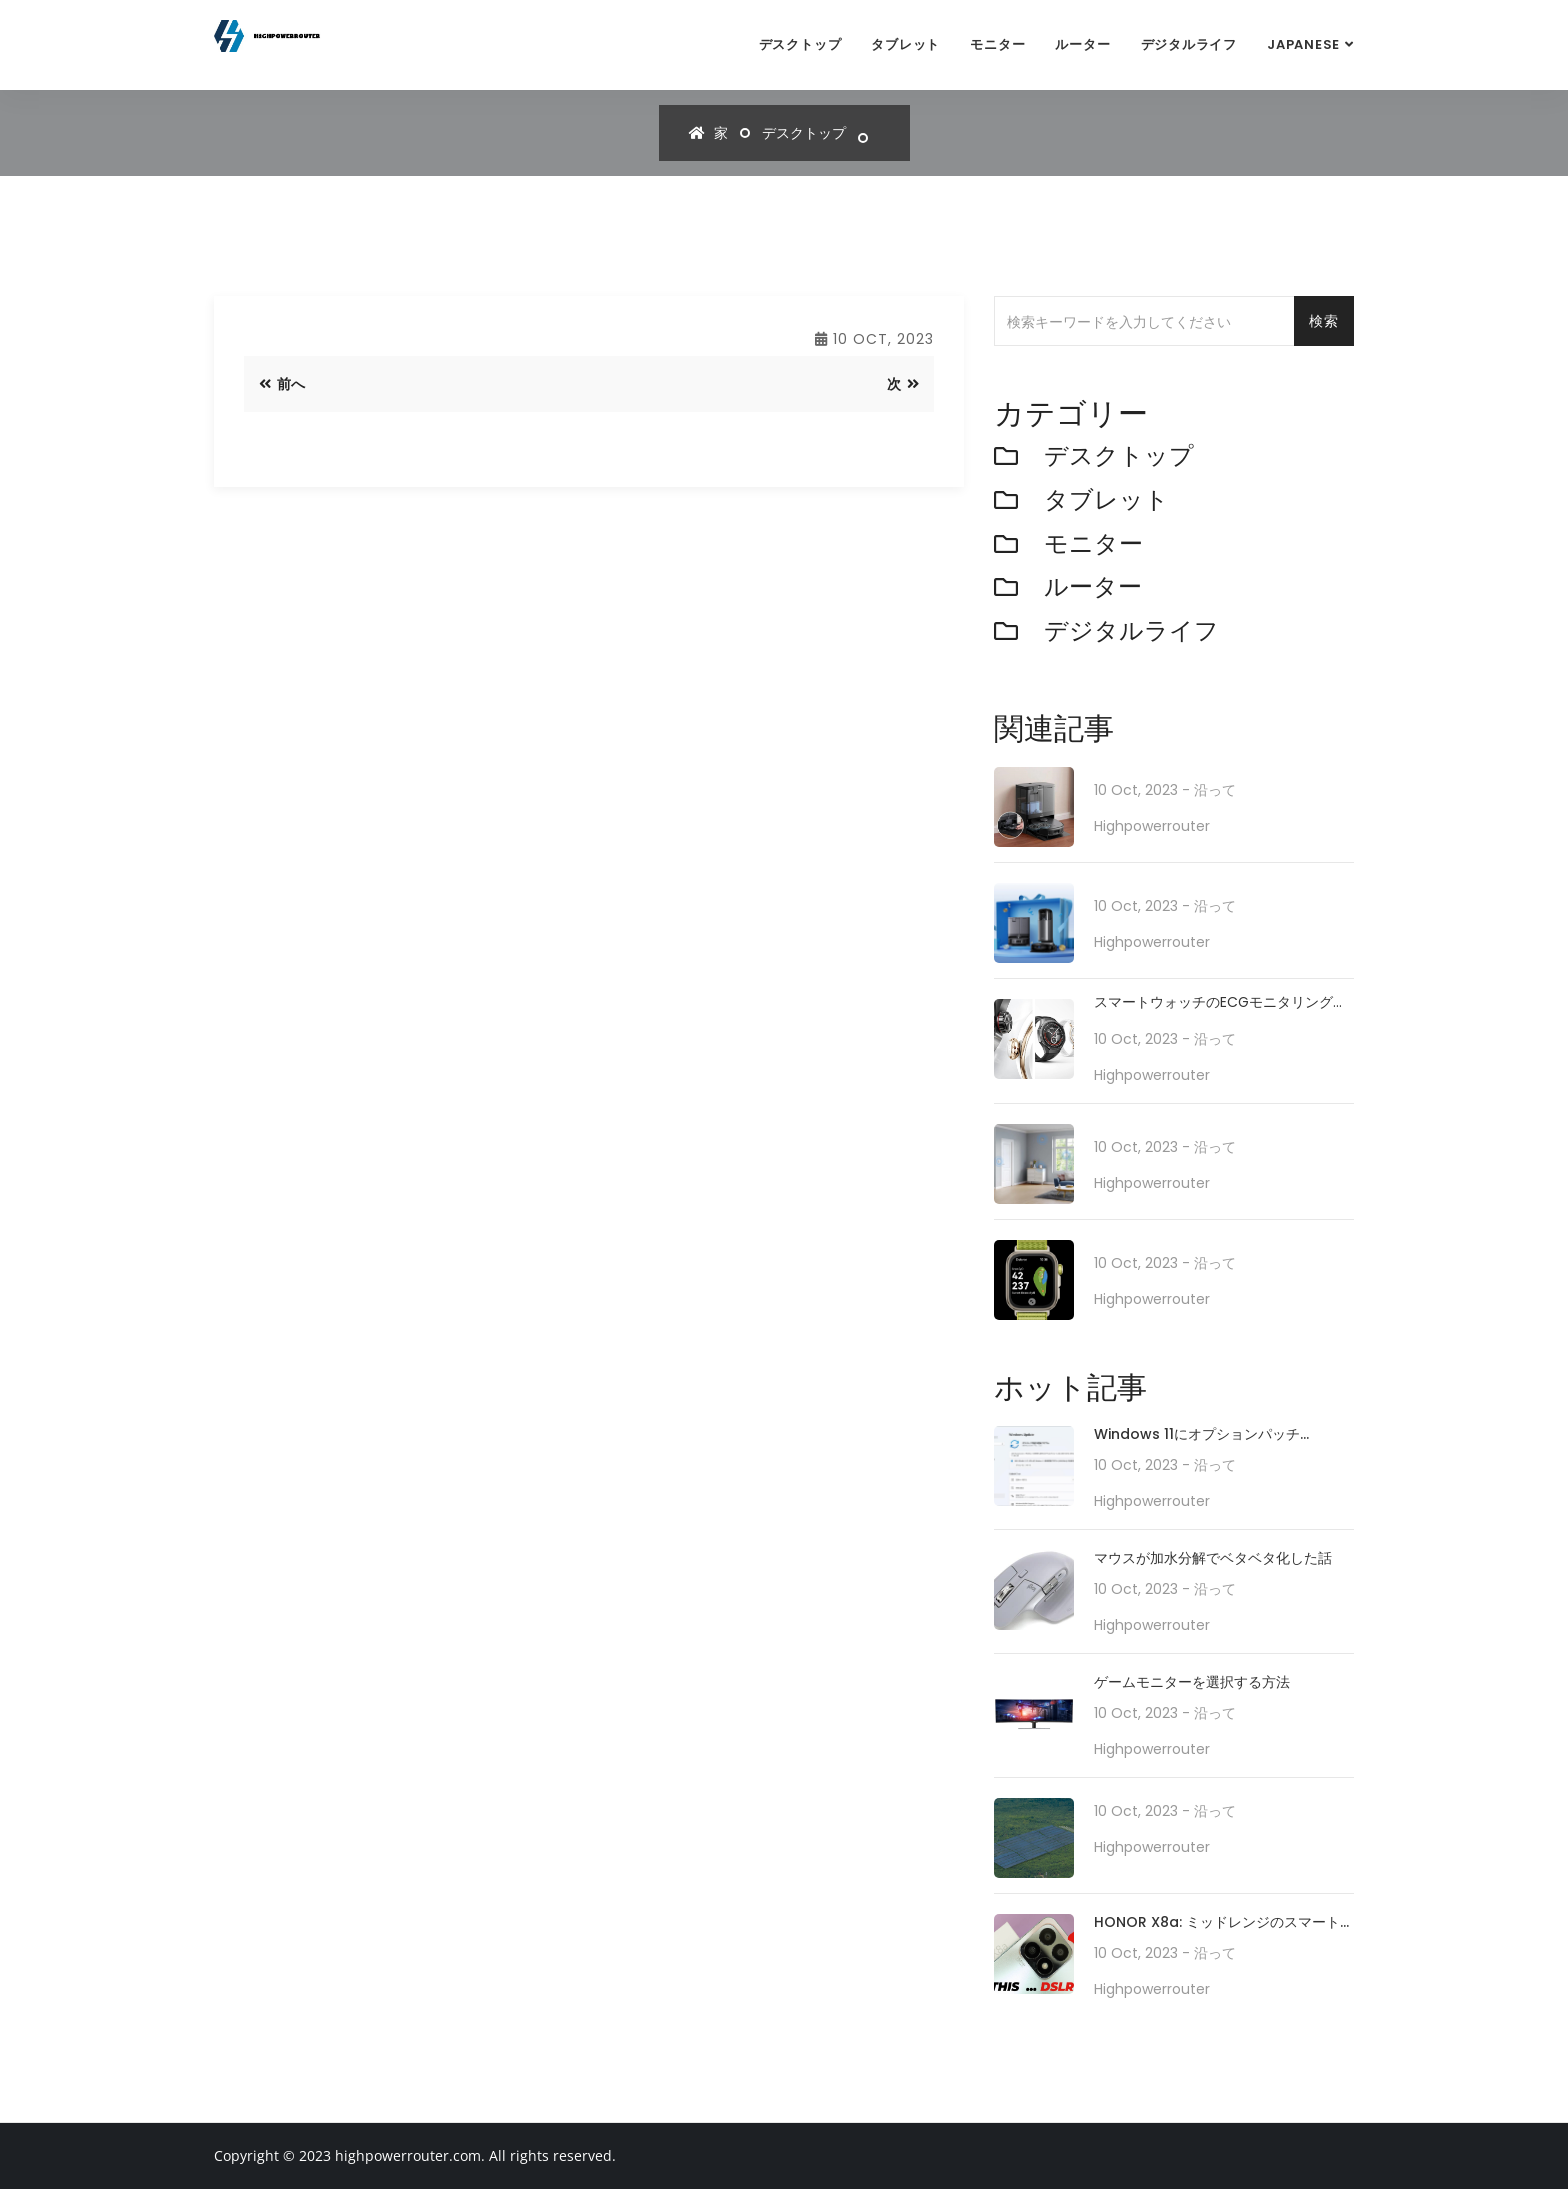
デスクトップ (800, 44)
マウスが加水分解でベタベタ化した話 (1213, 1558)
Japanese (1303, 44)
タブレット (905, 44)
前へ (282, 384)
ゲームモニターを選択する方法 (1192, 1682)
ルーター (1082, 44)
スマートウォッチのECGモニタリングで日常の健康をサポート (1220, 1002)
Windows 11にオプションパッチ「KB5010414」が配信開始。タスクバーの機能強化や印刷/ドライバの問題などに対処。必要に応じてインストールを (1223, 1435)
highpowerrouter (1152, 826)
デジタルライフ (1189, 44)
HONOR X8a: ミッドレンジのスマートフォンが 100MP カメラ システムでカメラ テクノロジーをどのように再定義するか (1224, 1923)
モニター (997, 44)
